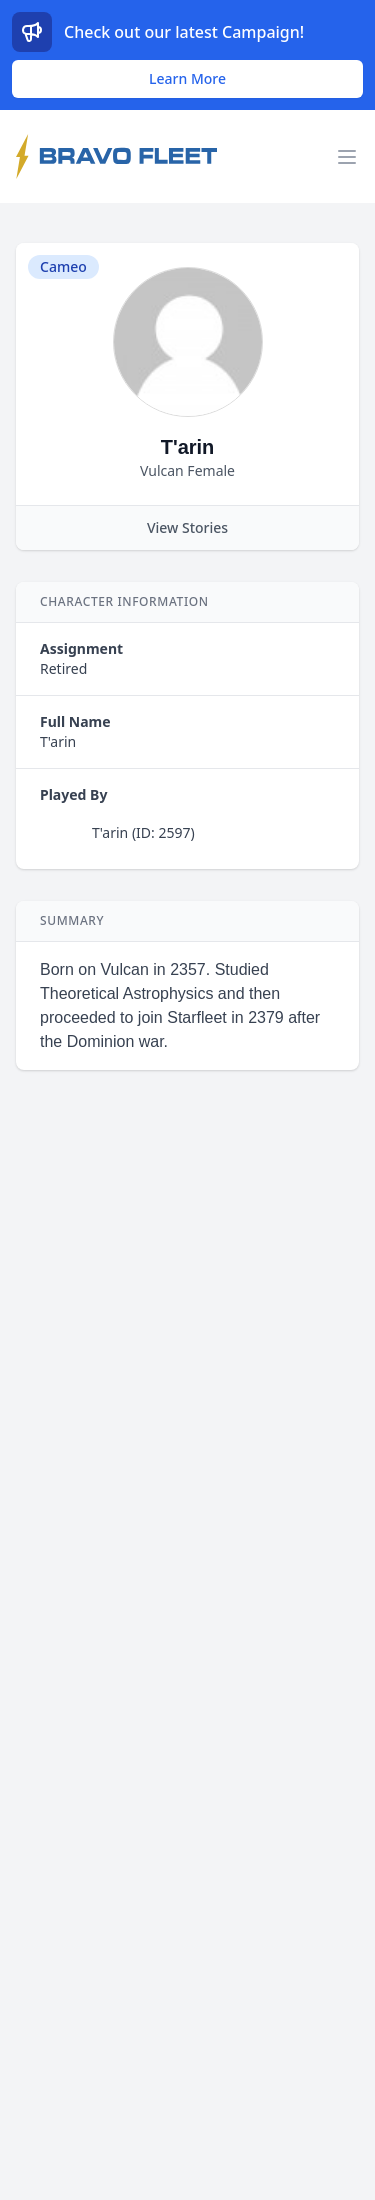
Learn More (187, 78)
